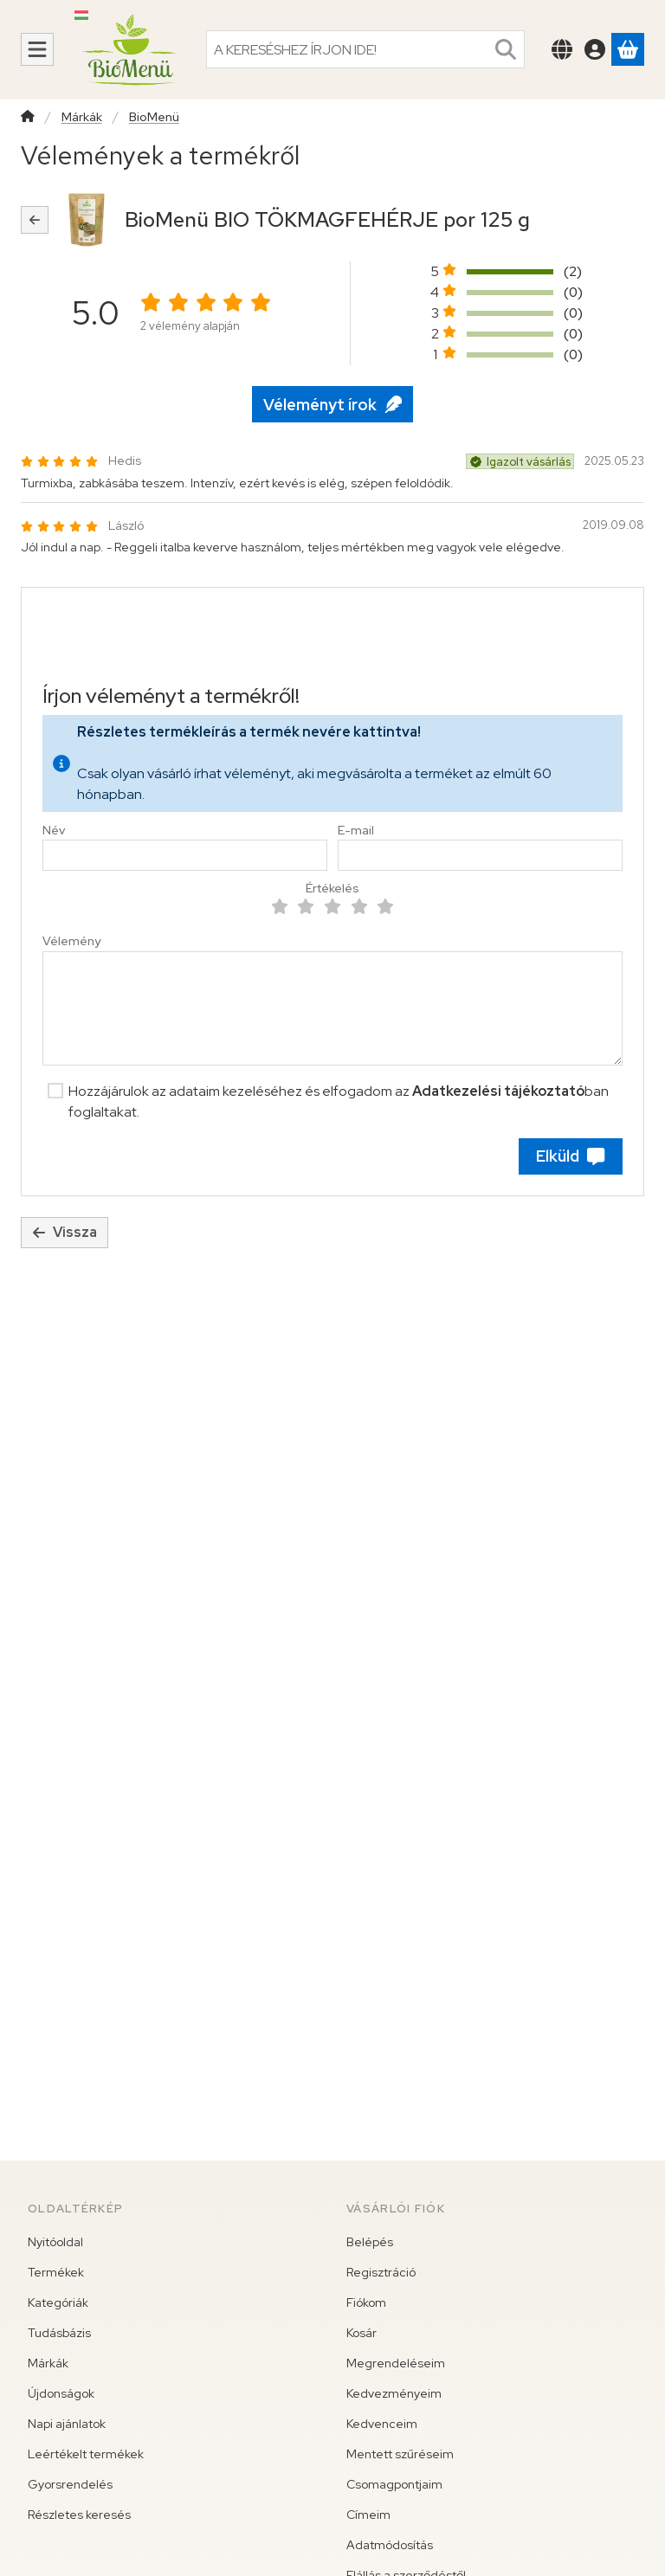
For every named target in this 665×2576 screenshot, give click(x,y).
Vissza (64, 1232)
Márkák (81, 117)
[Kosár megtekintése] (627, 49)
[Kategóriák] (37, 49)
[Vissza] (34, 220)
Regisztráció (381, 2272)
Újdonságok (61, 2393)
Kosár (361, 2333)
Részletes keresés (79, 2514)
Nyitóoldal (55, 2242)
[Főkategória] (28, 118)
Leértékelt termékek (86, 2454)
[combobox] (365, 49)
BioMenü (154, 117)
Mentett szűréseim (400, 2454)
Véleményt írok (332, 405)
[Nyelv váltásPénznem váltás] (562, 49)
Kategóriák (58, 2302)
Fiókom (366, 2302)
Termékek (56, 2272)
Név (53, 830)
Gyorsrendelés (70, 2484)
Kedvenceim (381, 2423)
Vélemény (71, 941)
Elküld (570, 1156)
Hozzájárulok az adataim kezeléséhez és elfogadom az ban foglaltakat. (338, 1101)
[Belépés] (594, 49)
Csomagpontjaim (394, 2484)
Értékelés (332, 888)
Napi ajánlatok (67, 2423)
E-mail (356, 830)
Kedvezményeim (394, 2393)
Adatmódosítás (389, 2545)
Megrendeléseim (395, 2363)
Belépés (369, 2242)
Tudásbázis (59, 2333)
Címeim (368, 2514)
